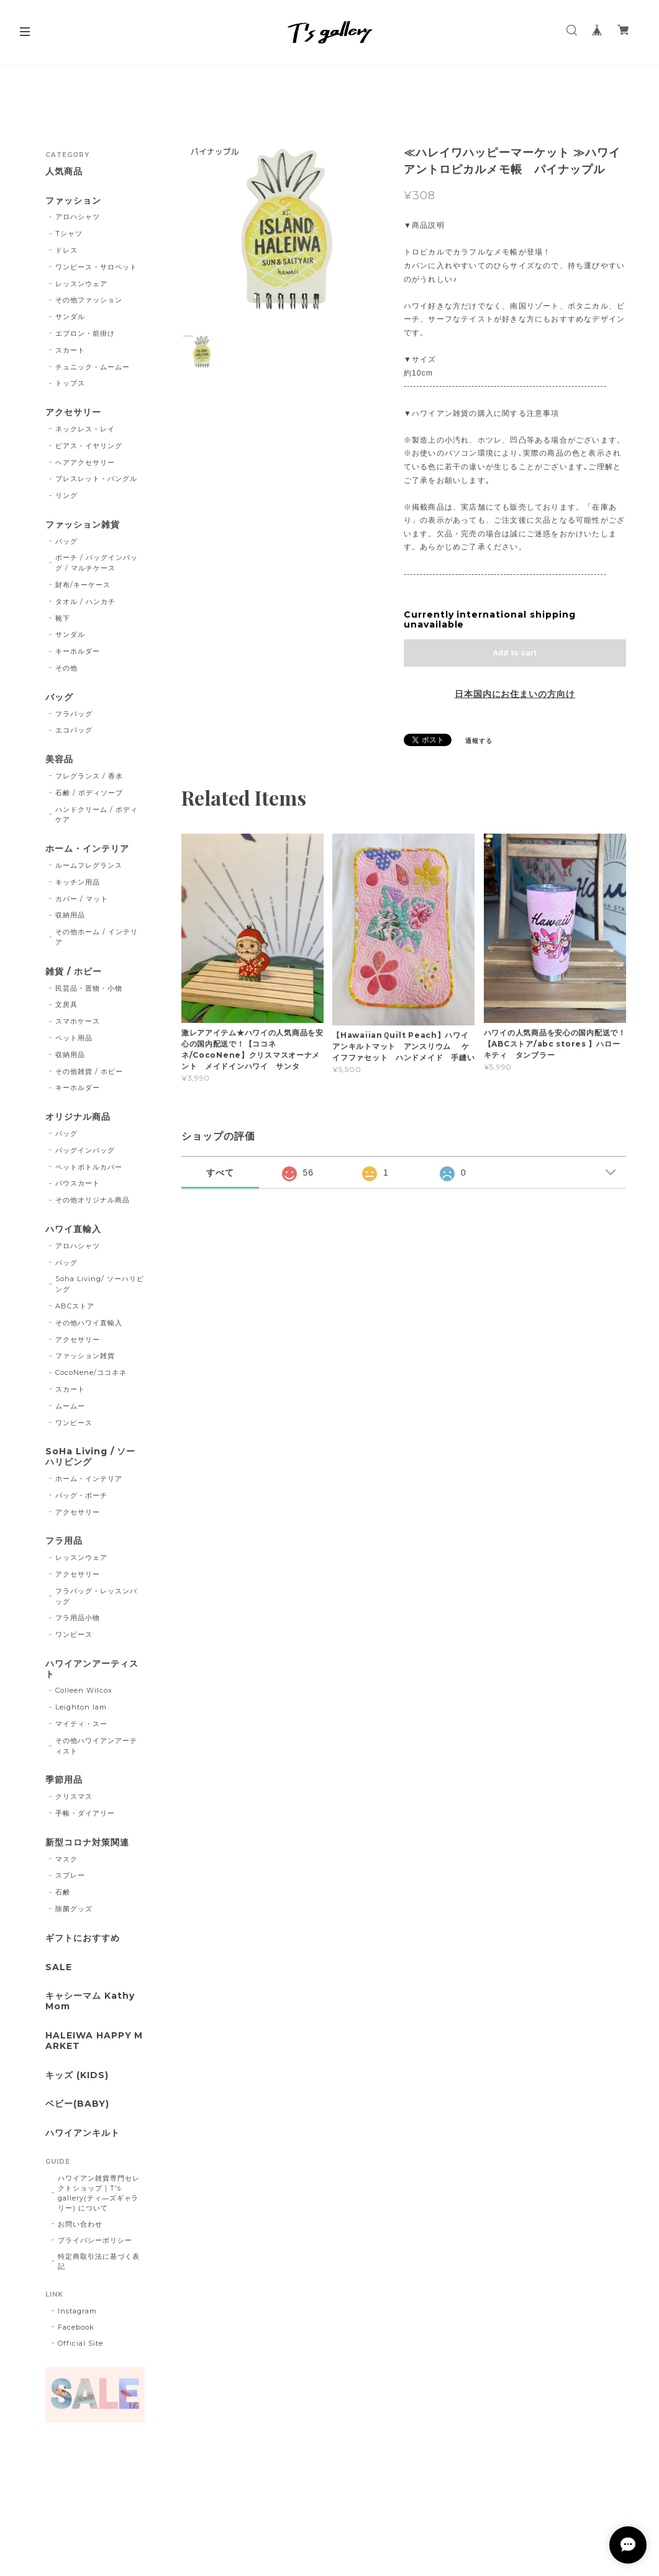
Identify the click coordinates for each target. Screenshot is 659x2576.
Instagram (77, 2311)
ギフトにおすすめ (82, 1938)
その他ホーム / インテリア (96, 937)
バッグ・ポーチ (81, 1495)
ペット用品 (74, 1038)
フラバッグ (74, 713)
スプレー (70, 1875)
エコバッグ (74, 730)
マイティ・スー (81, 1723)
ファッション (73, 201)
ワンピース (74, 1422)
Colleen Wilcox (83, 1690)
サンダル (70, 316)
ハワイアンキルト (82, 2133)
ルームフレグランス (88, 865)
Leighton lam (81, 1707)
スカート (70, 350)
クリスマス (74, 1796)
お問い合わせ (80, 2224)
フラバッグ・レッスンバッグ (96, 1596)
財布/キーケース (83, 584)
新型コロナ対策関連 (87, 1842)
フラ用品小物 (77, 1617)
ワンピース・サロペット (96, 267)
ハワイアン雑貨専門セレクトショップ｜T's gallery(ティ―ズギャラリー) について (99, 2193)
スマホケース (77, 1021)
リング (66, 495)
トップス (70, 383)
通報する (479, 741)
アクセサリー (73, 412)
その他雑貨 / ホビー (89, 1071)
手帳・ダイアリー (85, 1813)
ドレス (66, 250)
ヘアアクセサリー (85, 462)
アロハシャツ (77, 216)
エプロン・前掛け (85, 333)
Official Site (80, 2343)
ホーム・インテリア (87, 849)
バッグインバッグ (85, 1150)
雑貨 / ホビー (73, 971)
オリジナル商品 (78, 1117)
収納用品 (70, 915)
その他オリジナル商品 (92, 1200)
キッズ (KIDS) (77, 2075)
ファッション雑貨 (82, 525)
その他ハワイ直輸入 (88, 1322)
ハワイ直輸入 (73, 1229)
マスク (66, 1859)
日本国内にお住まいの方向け (515, 694)
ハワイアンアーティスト (92, 1669)
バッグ (66, 541)
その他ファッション (88, 299)
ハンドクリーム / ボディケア (96, 814)
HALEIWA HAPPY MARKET (94, 2040)
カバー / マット (81, 898)
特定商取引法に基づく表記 (99, 2261)
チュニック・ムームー (92, 367)
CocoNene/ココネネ (90, 1372)
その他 (66, 668)
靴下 (62, 618)
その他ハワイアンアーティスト (96, 1745)
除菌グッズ (74, 1908)
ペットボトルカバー (88, 1167)
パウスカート (77, 1183)
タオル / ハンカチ (85, 601)
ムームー (70, 1406)
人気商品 (64, 171)
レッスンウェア (81, 283)
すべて (220, 1173)
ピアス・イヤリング (88, 445)
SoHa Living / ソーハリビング (90, 1456)
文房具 (66, 1004)
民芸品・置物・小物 (88, 988)
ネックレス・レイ (85, 429)
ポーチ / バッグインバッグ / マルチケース (96, 562)
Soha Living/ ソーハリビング (99, 1284)
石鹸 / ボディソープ (89, 792)
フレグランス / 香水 (89, 776)
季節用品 (64, 1780)
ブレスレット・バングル (96, 478)
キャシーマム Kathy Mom (90, 2001)
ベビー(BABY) (77, 2104)
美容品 (59, 759)
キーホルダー (77, 651)
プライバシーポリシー (95, 2240)
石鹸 (62, 1892)
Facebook (76, 2327)
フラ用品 (64, 1541)
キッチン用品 (77, 882)
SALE (58, 1967)
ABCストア (74, 1306)
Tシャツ (69, 233)
